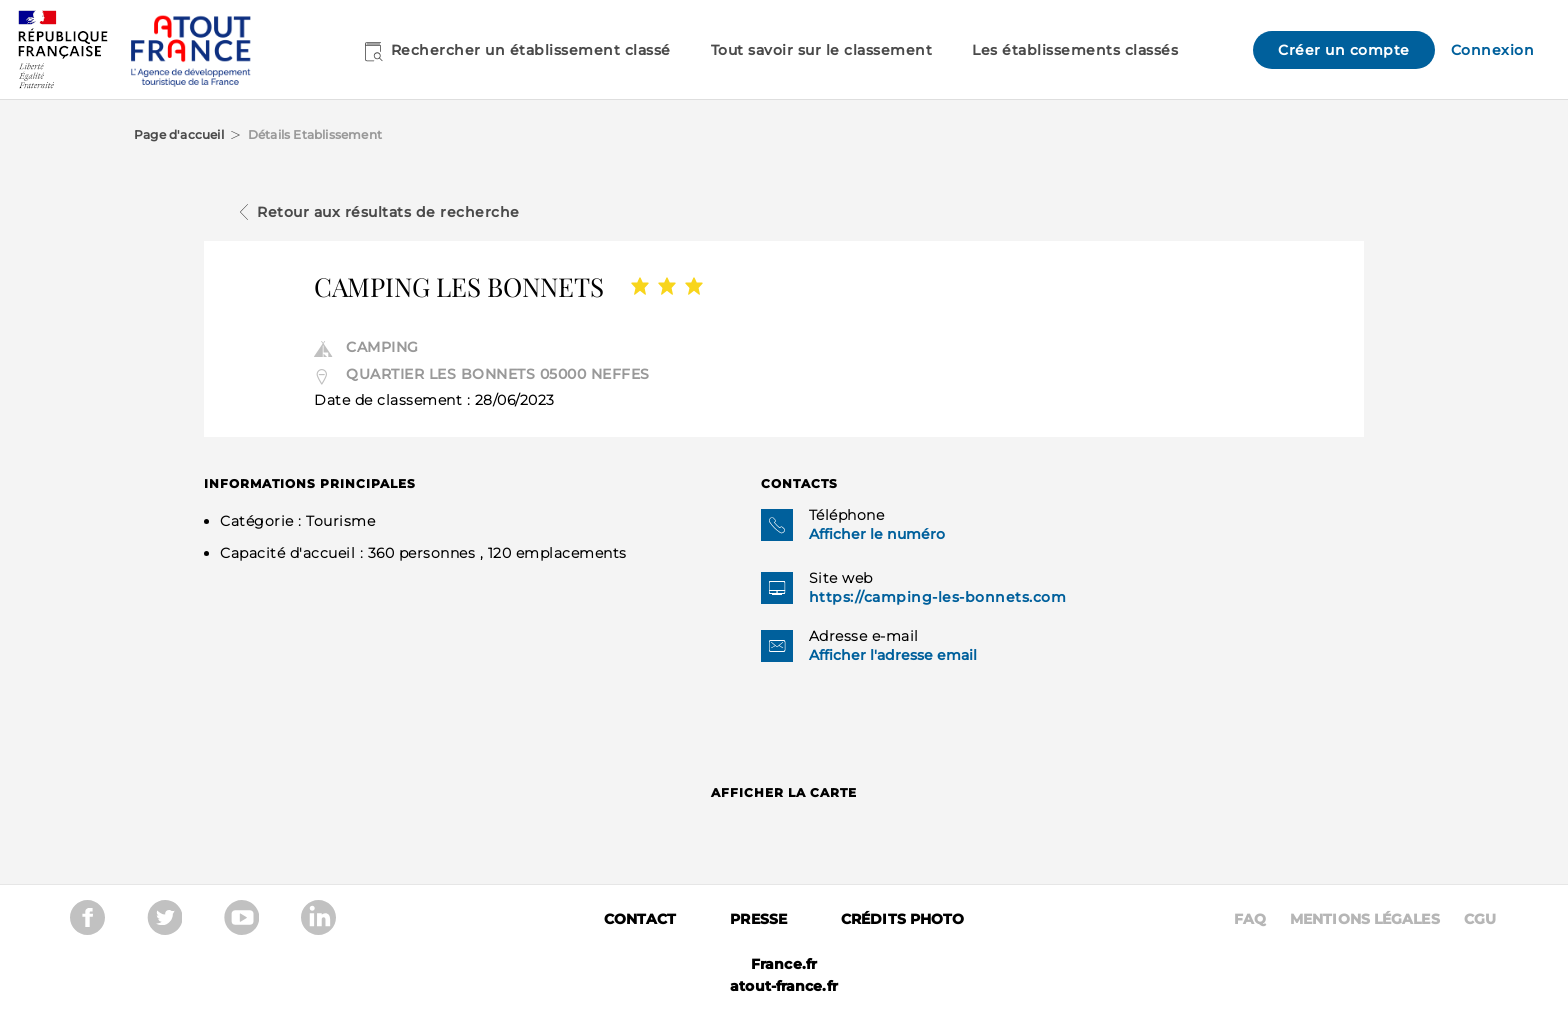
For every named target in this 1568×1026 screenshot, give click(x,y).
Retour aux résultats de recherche (388, 212)
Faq (1250, 919)
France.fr (784, 964)
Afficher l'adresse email (893, 655)
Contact (640, 919)
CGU (1480, 919)
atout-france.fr (784, 986)
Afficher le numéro (877, 534)
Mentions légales (1365, 919)
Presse (758, 919)
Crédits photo (902, 919)
